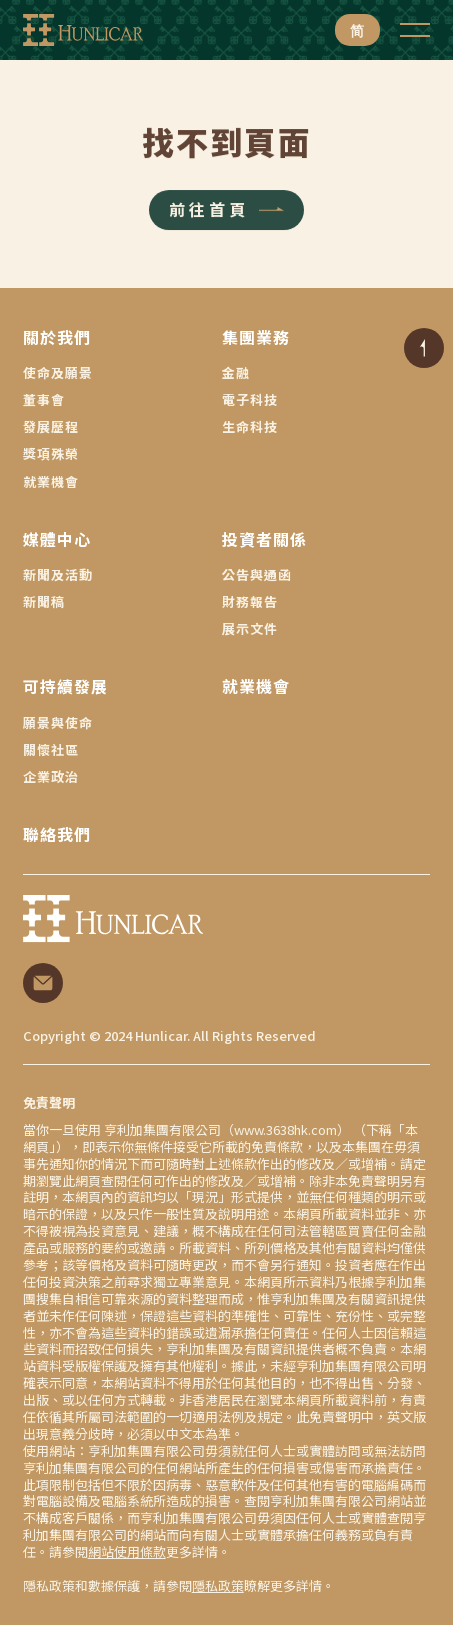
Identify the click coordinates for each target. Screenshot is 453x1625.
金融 (236, 372)
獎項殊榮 (51, 453)
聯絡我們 (57, 834)
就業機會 (51, 481)
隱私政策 (218, 1585)
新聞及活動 (58, 574)
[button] (415, 30)
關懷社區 (51, 749)
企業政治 (51, 776)
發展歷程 (51, 426)
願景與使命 (58, 722)
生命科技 (250, 426)
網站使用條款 (127, 1551)
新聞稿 (44, 601)
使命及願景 (58, 372)
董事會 (44, 399)
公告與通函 (257, 574)
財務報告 (250, 601)
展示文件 (250, 628)
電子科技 (250, 399)
